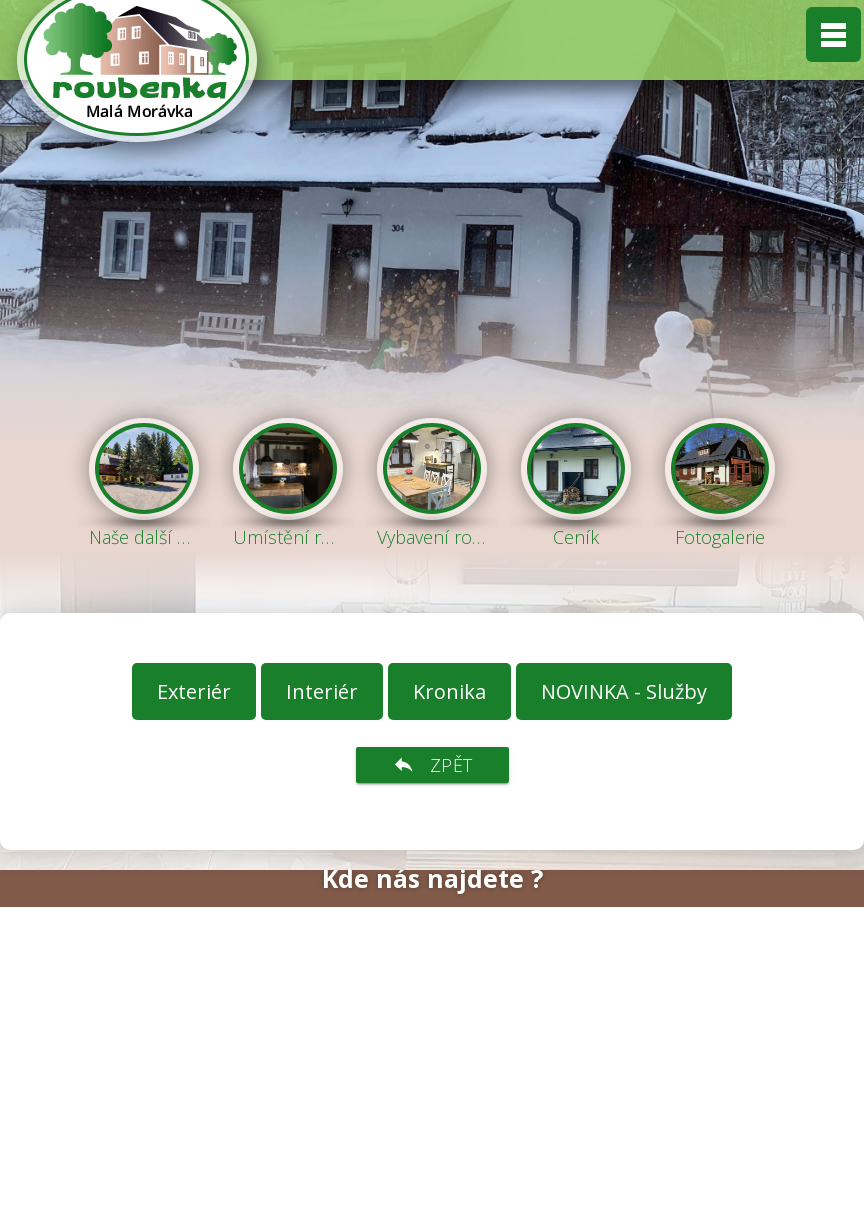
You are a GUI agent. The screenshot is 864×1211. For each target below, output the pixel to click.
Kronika (449, 691)
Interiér (322, 691)
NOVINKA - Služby (624, 691)
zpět (432, 765)
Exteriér (194, 691)
